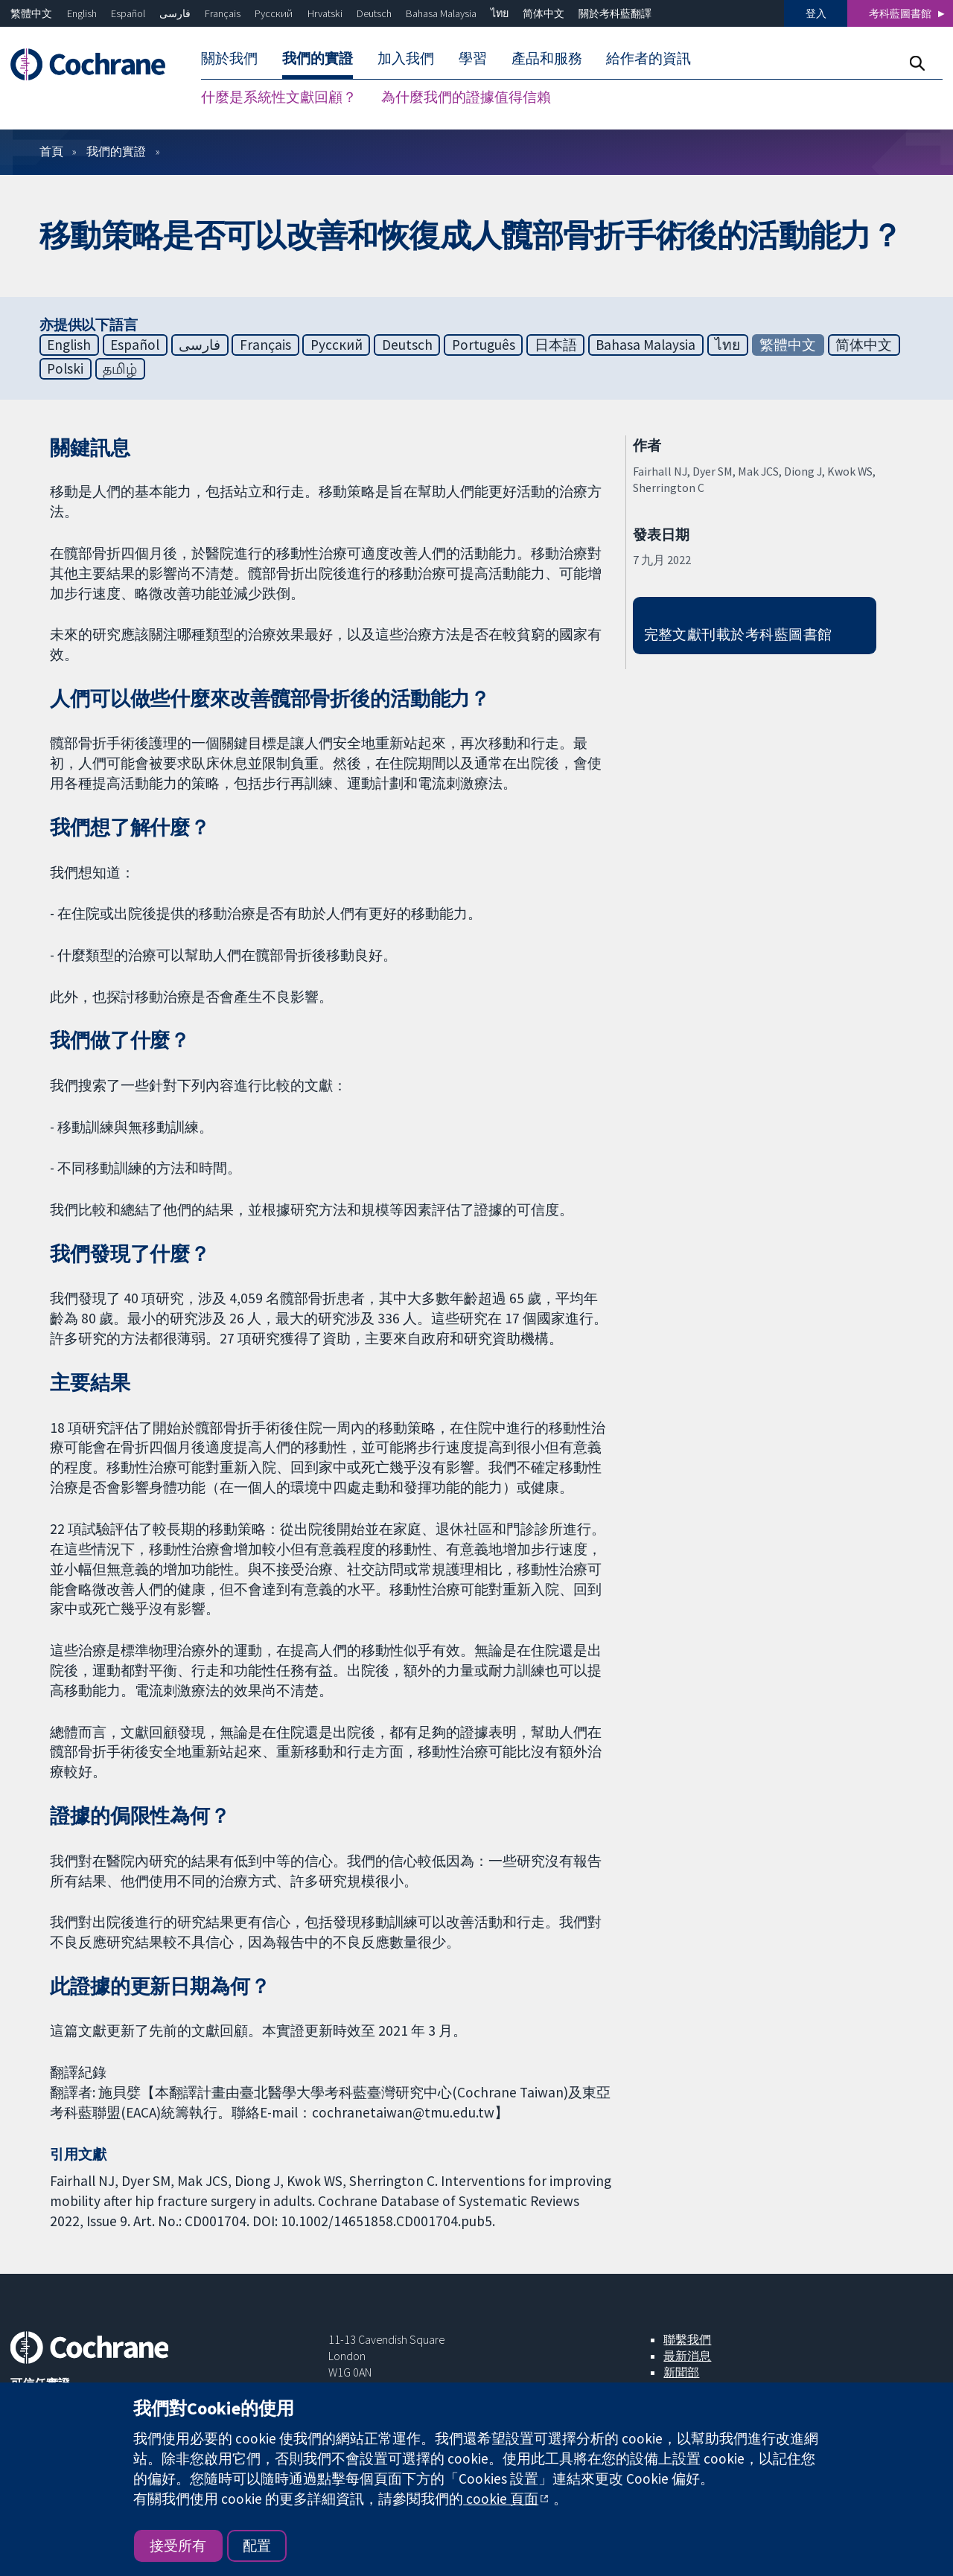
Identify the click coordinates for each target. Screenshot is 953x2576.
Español (128, 13)
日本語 (556, 345)
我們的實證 (317, 58)
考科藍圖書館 (900, 13)
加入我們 (405, 58)
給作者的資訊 (648, 58)
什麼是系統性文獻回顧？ (279, 97)
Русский (274, 13)
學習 (473, 58)
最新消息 (687, 2355)
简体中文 (543, 13)
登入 (816, 13)
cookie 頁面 (500, 2499)
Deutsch (374, 13)
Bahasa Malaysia (441, 13)
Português (483, 345)
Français (222, 13)
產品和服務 (546, 58)
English (82, 13)
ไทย (500, 13)
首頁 (51, 151)
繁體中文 (31, 13)
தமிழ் (120, 368)
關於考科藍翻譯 (615, 13)
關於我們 (229, 58)
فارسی (175, 13)
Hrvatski (324, 13)
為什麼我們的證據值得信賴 (466, 97)
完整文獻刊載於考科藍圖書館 (738, 634)
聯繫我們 (687, 2339)
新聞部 (681, 2372)
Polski (65, 368)
